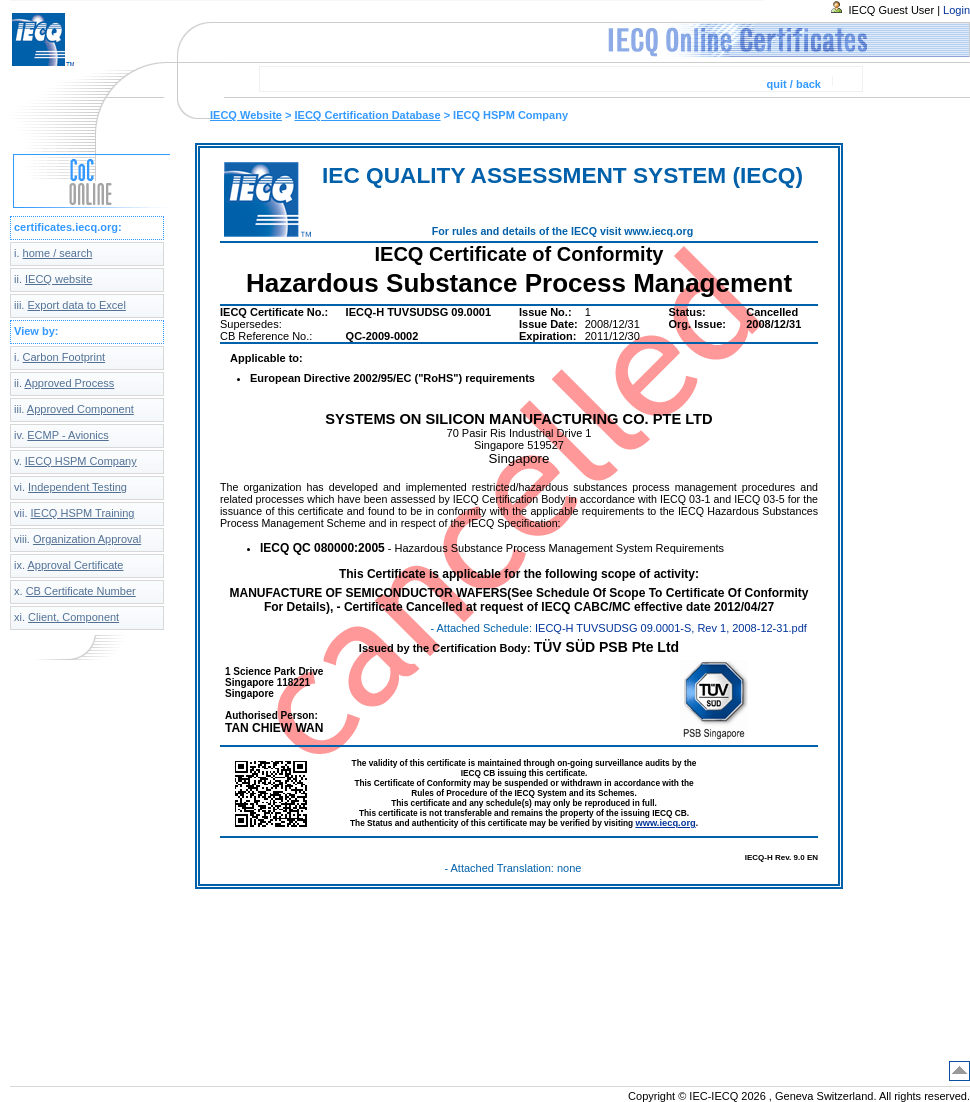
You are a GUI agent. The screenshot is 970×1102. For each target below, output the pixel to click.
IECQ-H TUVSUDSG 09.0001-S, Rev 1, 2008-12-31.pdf (671, 628)
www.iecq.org (665, 823)
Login (956, 10)
